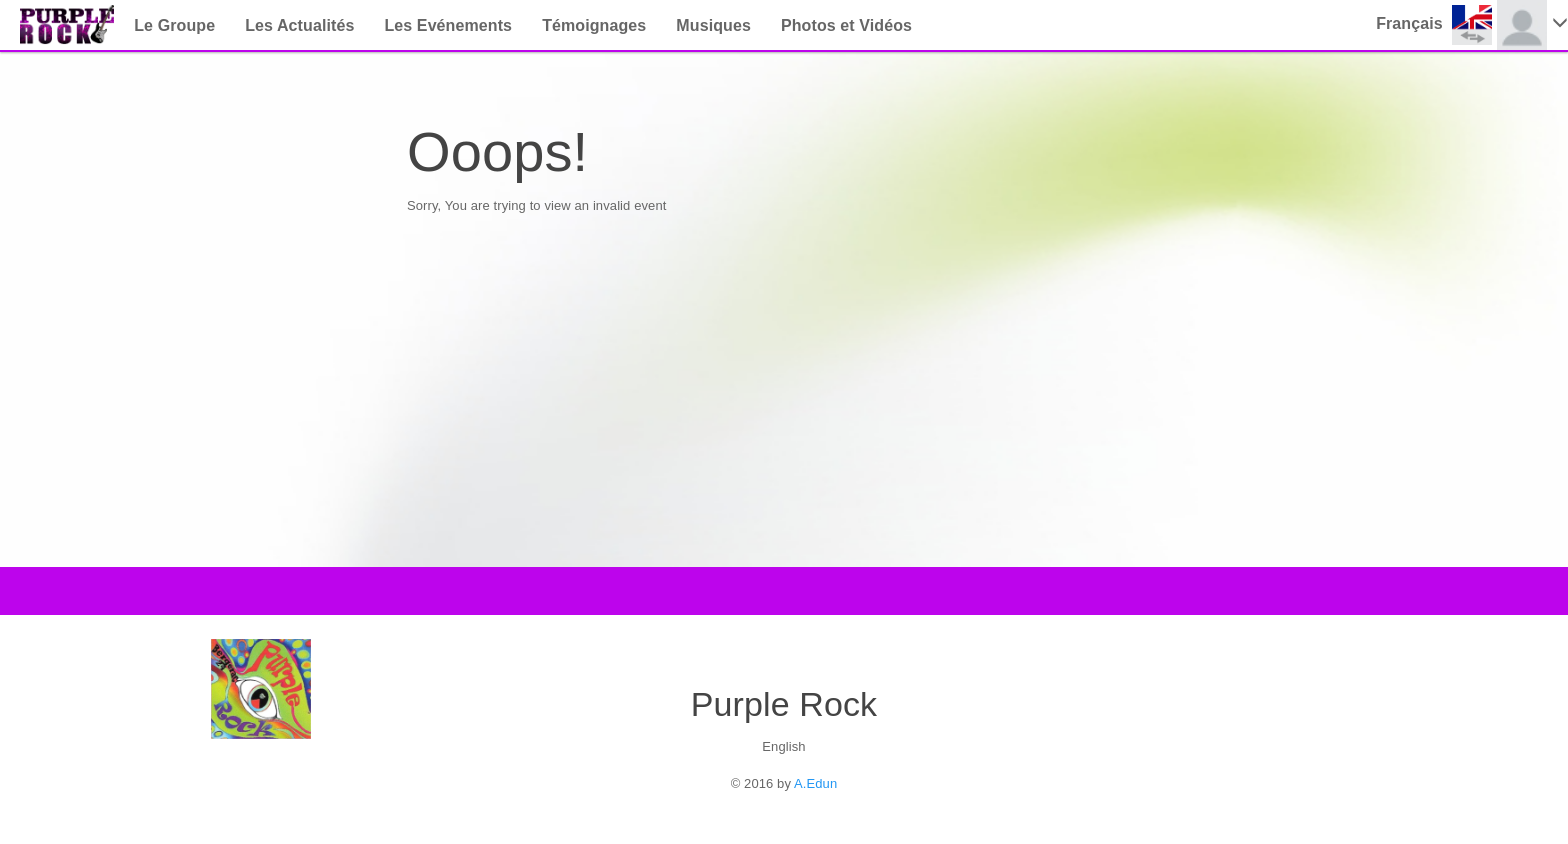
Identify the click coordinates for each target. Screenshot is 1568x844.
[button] (1436, 25)
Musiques (713, 25)
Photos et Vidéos (846, 25)
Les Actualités (299, 25)
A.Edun (815, 783)
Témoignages (594, 25)
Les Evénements (448, 25)
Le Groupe (174, 25)
